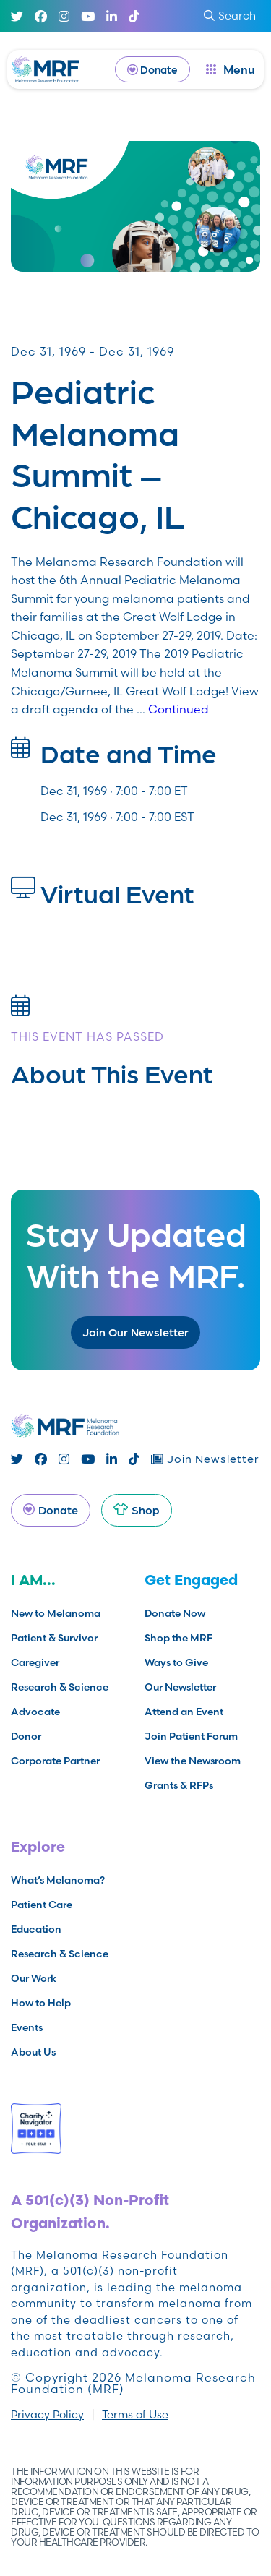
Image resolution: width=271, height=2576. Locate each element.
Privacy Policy (47, 2414)
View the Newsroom (193, 1760)
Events (27, 2027)
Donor (26, 1736)
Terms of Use (135, 2414)
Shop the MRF (178, 1637)
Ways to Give (176, 1662)
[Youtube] (88, 16)
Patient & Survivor (54, 1637)
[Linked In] (111, 16)
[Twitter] (17, 16)
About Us (33, 2051)
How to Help (41, 2002)
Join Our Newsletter (135, 1332)
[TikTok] (134, 16)
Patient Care (41, 1904)
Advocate (35, 1711)
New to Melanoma (55, 1613)
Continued (178, 709)
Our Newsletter (180, 1686)
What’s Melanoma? (58, 1879)
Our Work (33, 1978)
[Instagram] (64, 16)
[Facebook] (41, 16)
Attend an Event (184, 1711)
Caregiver (35, 1662)
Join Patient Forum (191, 1736)
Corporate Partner (55, 1760)
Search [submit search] (230, 15)
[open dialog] (230, 69)
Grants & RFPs (179, 1785)
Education (36, 1929)
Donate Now (175, 1613)
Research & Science (59, 1686)
